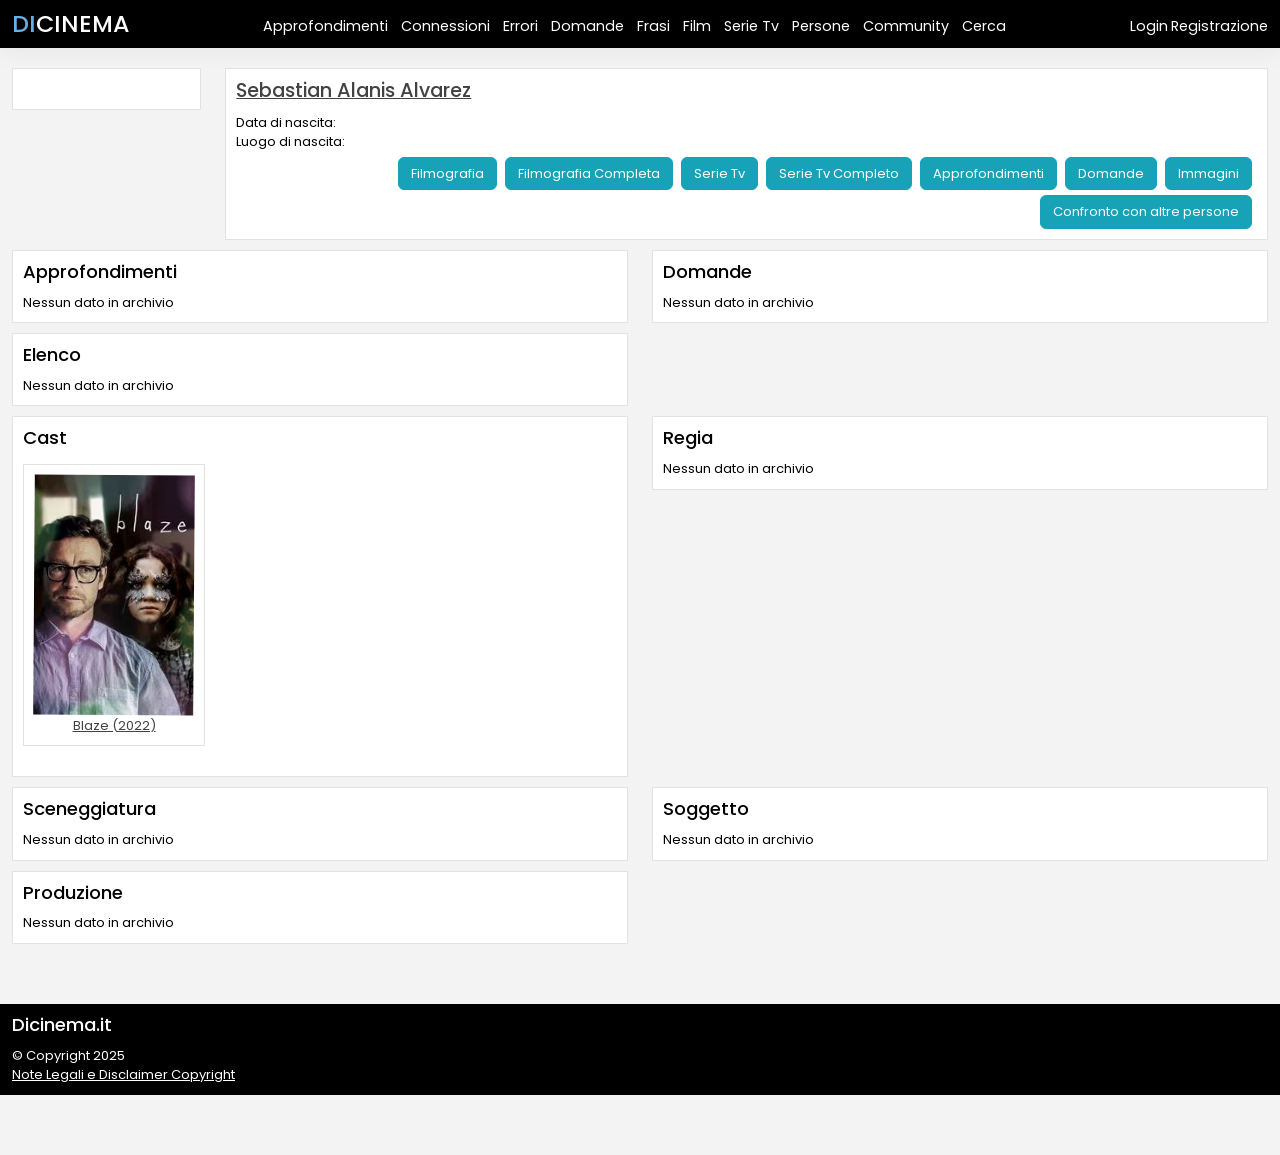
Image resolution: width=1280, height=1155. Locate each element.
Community (906, 26)
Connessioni (445, 26)
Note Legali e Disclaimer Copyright (123, 1074)
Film (697, 26)
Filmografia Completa (589, 173)
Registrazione (1219, 26)
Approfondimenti (325, 26)
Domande (587, 26)
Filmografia (447, 173)
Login (1149, 26)
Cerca (984, 26)
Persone (821, 26)
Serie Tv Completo (839, 173)
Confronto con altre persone (1146, 211)
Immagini (1208, 173)
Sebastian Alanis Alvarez (353, 90)
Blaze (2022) (114, 725)
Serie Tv (751, 26)
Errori (520, 26)
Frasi (653, 26)
